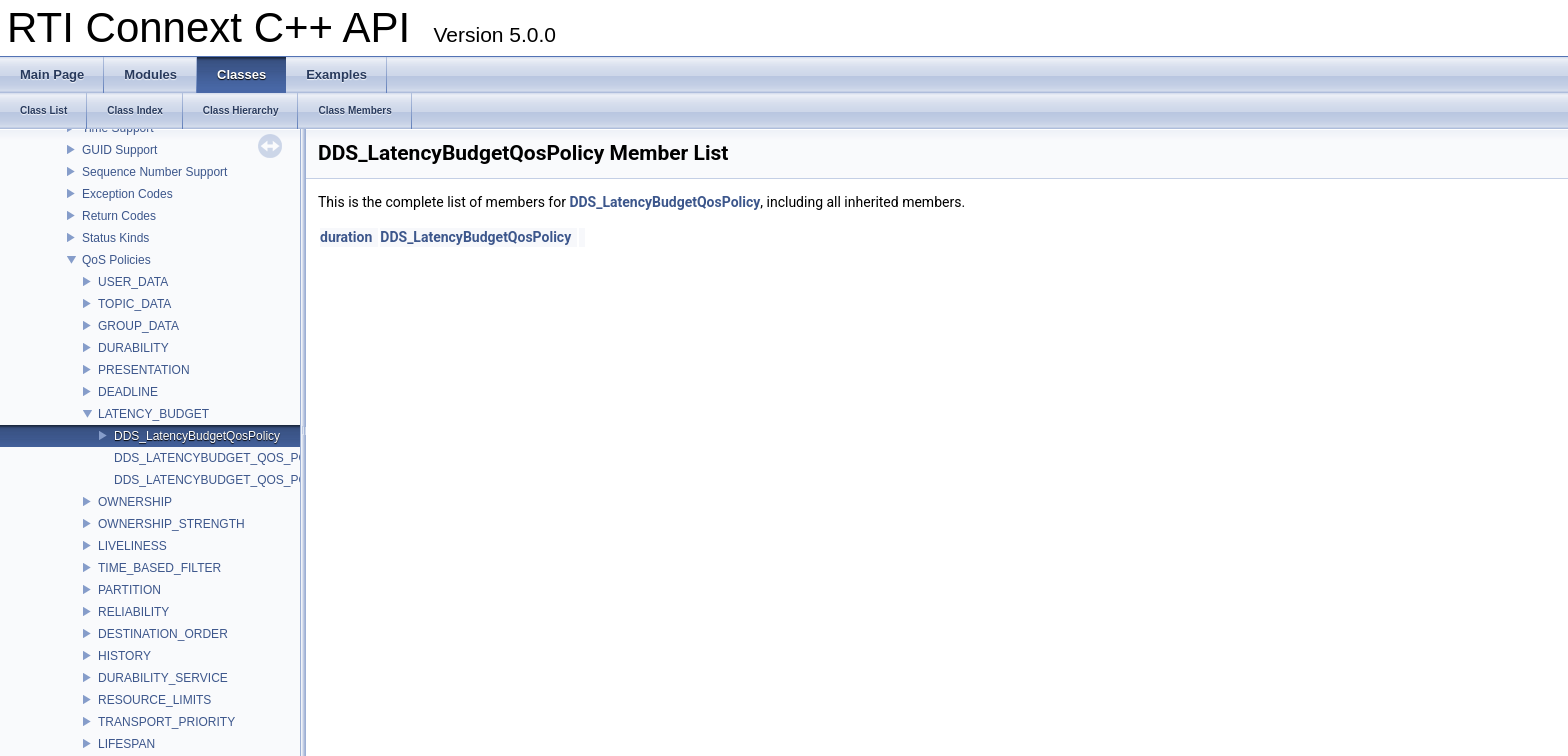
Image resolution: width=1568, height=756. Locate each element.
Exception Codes (127, 194)
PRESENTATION (144, 370)
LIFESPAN (126, 744)
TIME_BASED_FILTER (159, 568)
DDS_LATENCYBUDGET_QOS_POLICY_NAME (245, 480)
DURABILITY (133, 348)
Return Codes (119, 216)
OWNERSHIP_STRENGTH (171, 524)
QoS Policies (116, 260)
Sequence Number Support (154, 172)
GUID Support (119, 150)
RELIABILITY (133, 612)
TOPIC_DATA (134, 304)
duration (346, 237)
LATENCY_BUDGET (153, 414)
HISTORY (124, 656)
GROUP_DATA (138, 326)
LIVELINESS (132, 546)
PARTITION (129, 590)
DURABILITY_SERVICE (163, 678)
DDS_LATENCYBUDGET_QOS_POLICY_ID (233, 458)
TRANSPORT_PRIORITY (166, 722)
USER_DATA (133, 282)
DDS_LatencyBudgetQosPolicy (197, 436)
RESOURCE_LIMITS (154, 700)
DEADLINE (128, 392)
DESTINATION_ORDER (163, 634)
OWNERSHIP (135, 502)
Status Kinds (115, 238)
